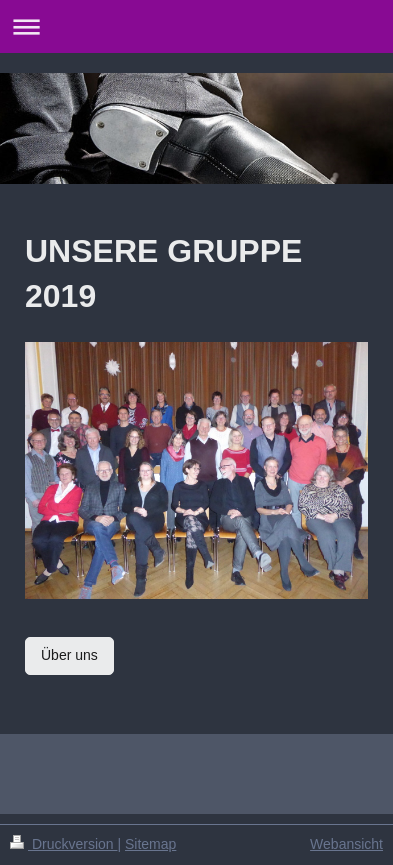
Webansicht (346, 844)
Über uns (69, 655)
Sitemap (150, 844)
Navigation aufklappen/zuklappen (196, 26)
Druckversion (63, 844)
